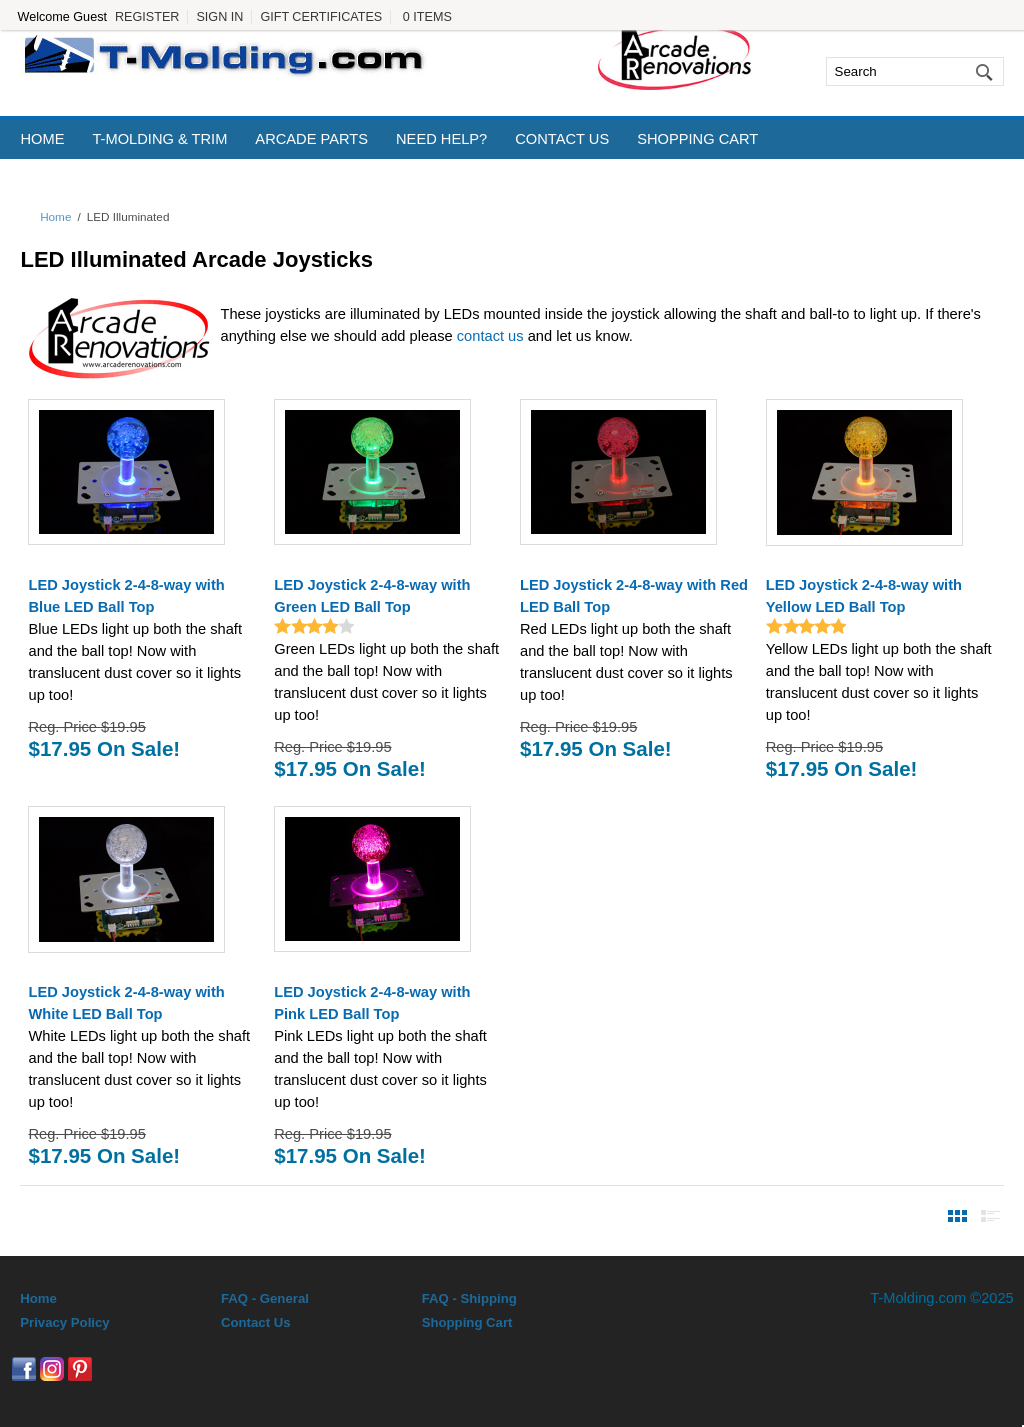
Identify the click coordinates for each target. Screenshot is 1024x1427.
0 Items (427, 17)
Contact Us (562, 139)
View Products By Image (957, 1216)
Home (42, 139)
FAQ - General (265, 1298)
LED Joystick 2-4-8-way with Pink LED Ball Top (372, 1003)
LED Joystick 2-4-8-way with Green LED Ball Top (372, 596)
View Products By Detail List (990, 1216)
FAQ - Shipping (469, 1298)
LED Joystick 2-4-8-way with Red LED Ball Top (634, 596)
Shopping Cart (697, 139)
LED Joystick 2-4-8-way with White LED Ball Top (126, 1003)
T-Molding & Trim (159, 139)
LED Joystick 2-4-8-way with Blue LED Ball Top (126, 596)
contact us (490, 336)
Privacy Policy (64, 1322)
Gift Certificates (321, 17)
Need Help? (441, 139)
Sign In (219, 17)
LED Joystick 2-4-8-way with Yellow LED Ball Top (864, 596)
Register (147, 17)
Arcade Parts (311, 139)
